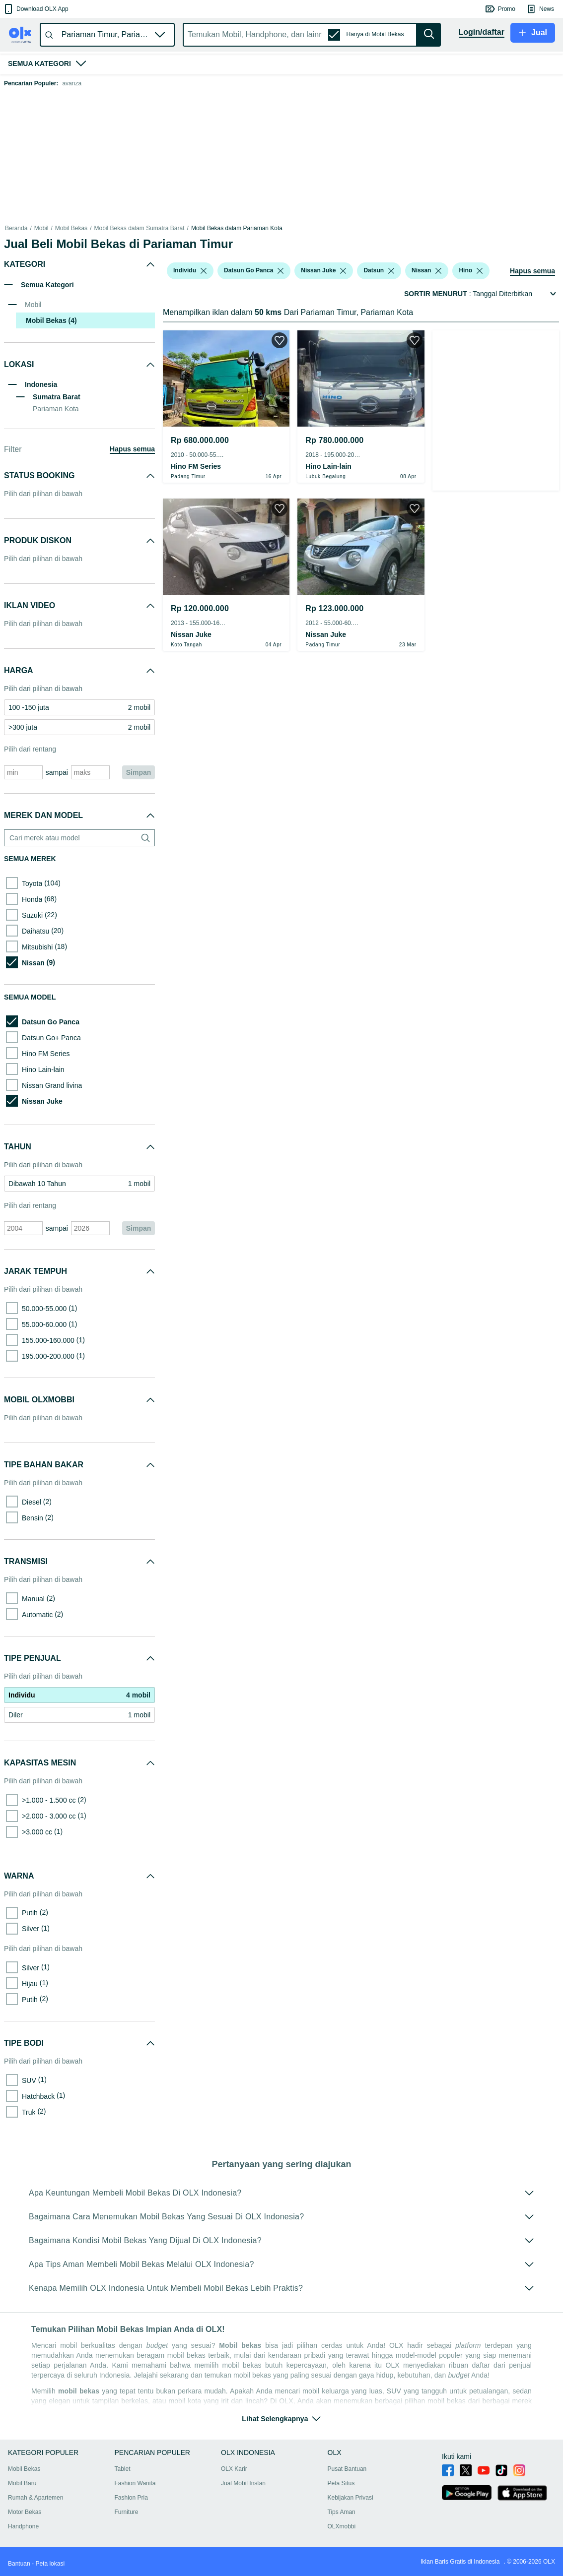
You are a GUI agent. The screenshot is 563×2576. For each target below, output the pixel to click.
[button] (35, 9)
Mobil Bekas (71, 228)
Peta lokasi (50, 2563)
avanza (71, 83)
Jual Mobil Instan (243, 2483)
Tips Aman (341, 2512)
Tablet (123, 2468)
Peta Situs (341, 2483)
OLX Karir (234, 2468)
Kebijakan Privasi (350, 2497)
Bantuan (19, 2563)
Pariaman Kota (56, 409)
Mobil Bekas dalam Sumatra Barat (139, 228)
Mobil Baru (22, 2483)
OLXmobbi (342, 2526)
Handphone (23, 2526)
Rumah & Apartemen (35, 2497)
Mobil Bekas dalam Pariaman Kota (236, 228)
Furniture (127, 2512)
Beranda (16, 228)
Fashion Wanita (135, 2483)
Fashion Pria (131, 2497)
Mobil (41, 228)
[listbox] (203, 270)
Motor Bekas (24, 2512)
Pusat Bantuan (347, 2468)
